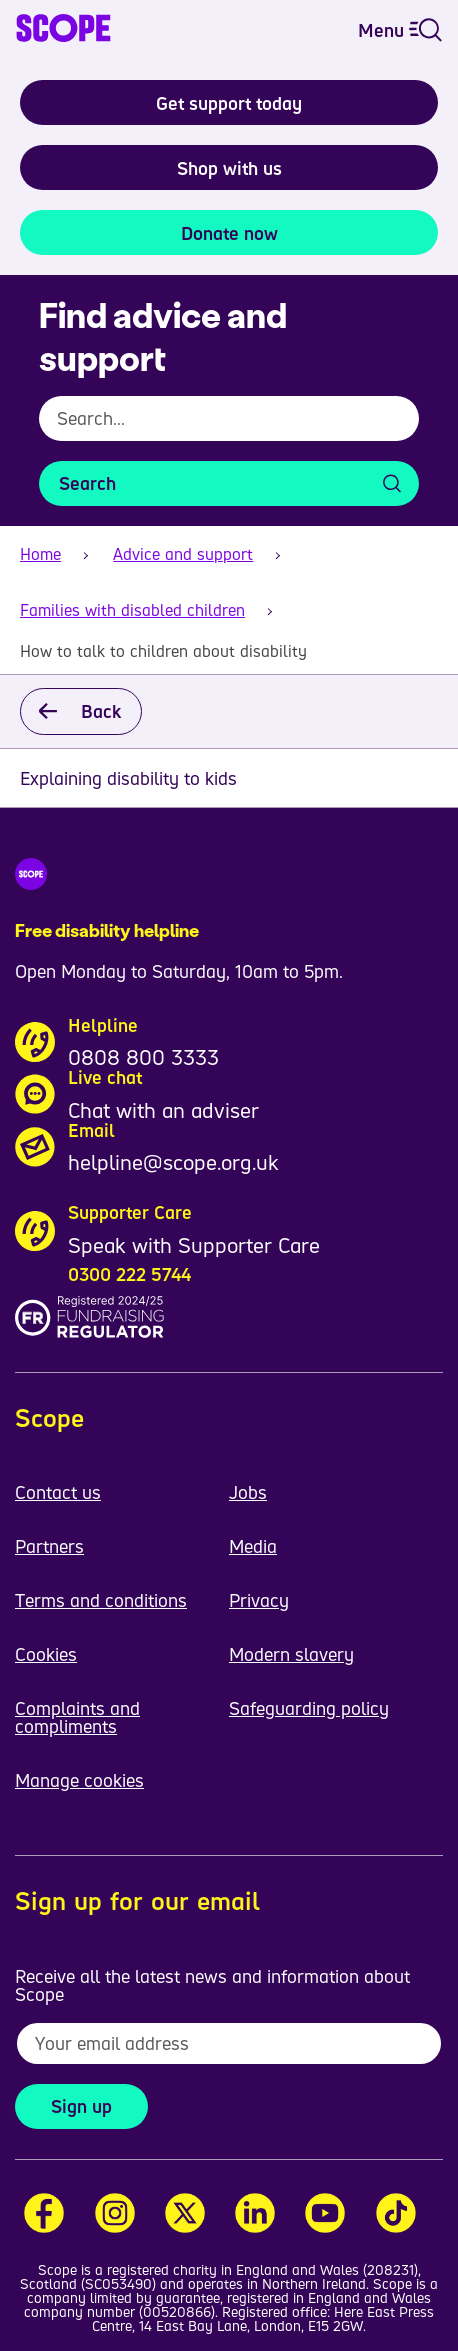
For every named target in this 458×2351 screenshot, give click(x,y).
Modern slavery (291, 1654)
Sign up (81, 2106)
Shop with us (229, 168)
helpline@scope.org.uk (173, 1162)
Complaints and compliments (77, 1717)
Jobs (248, 1492)
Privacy (259, 1600)
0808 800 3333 (143, 1057)
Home (40, 554)
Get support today (229, 103)
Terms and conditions (101, 1600)
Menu (400, 30)
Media (253, 1546)
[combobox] (228, 428)
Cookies (46, 1654)
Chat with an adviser (163, 1110)
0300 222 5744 (129, 1274)
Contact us (58, 1492)
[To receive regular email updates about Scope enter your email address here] (229, 2043)
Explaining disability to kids (128, 778)
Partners (49, 1546)
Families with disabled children (132, 610)
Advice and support (183, 554)
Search (87, 483)
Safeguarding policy (309, 1708)
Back (101, 711)
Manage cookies (79, 1780)
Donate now (229, 233)
